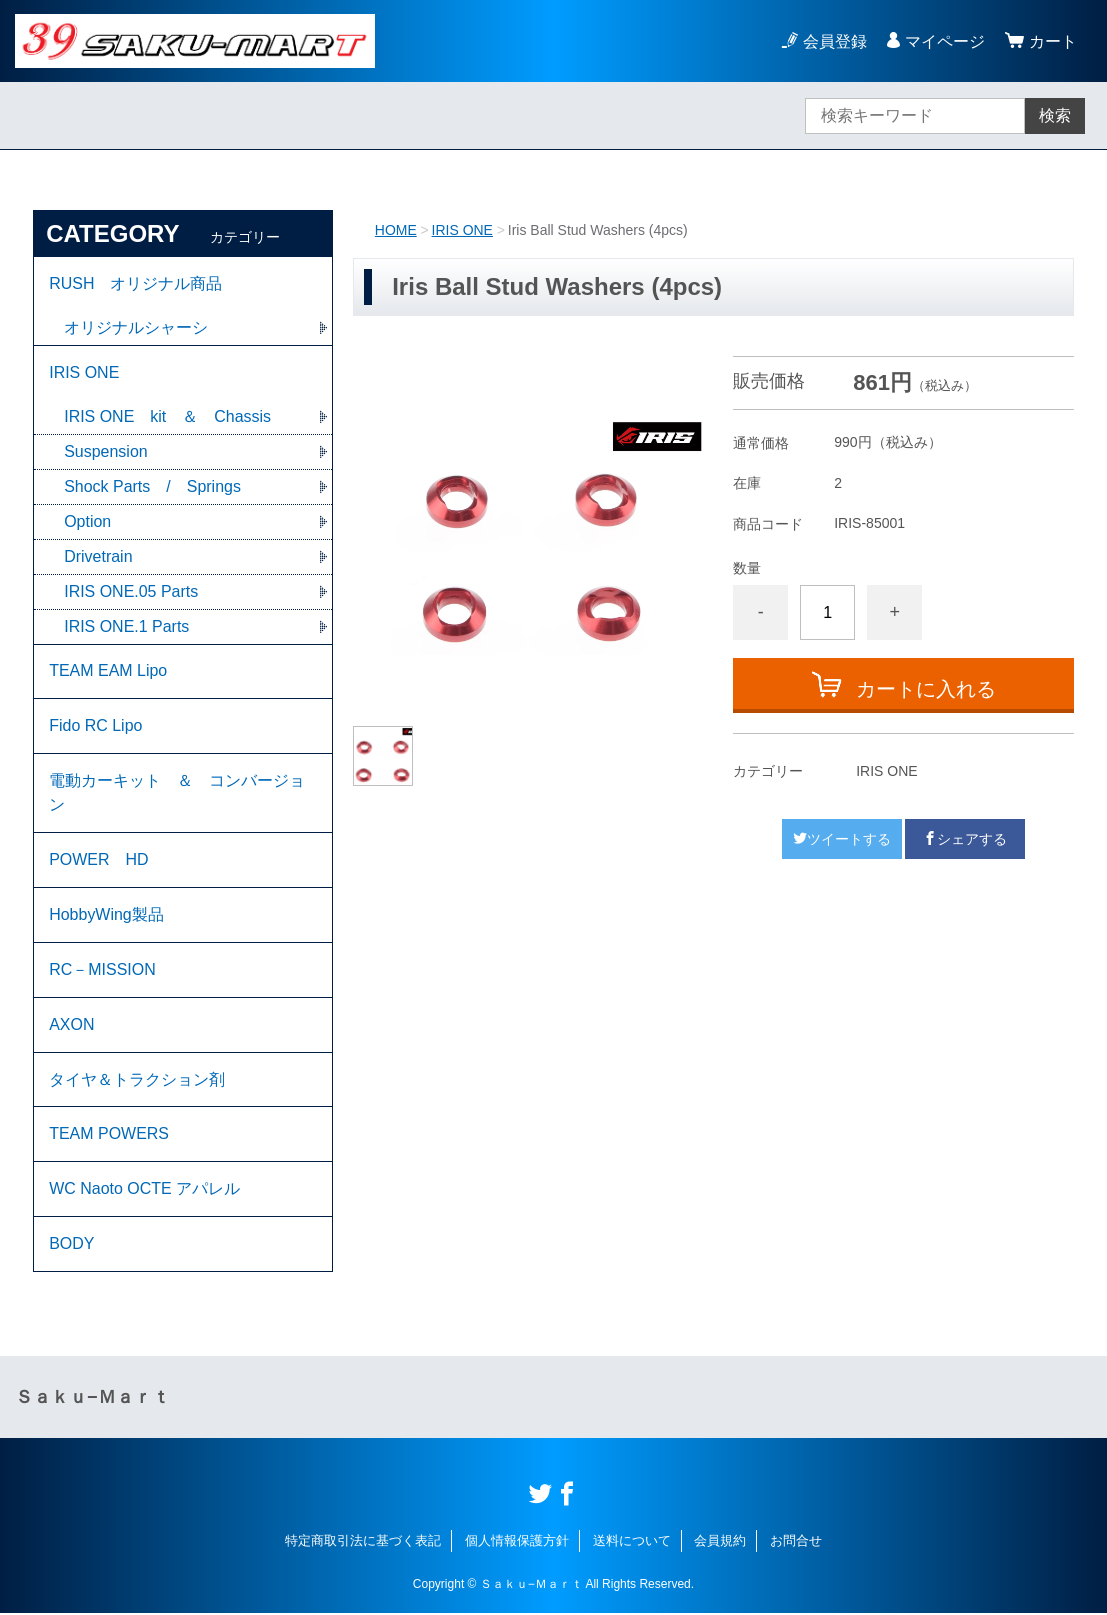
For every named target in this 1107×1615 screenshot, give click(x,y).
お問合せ (796, 1542)
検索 (1055, 115)
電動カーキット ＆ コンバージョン (177, 793)
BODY (71, 1245)
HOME (396, 230)
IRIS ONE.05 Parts (131, 591)
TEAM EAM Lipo (108, 671)
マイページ (945, 41)
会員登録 (835, 41)
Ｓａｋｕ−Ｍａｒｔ (92, 1399)
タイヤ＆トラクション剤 (137, 1080)
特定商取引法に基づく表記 (363, 1542)
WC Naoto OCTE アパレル (144, 1190)
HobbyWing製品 (106, 915)
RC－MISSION (102, 970)
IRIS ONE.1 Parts (126, 626)
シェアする (965, 839)
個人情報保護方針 (517, 1542)
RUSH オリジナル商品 (135, 283)
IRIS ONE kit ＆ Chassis (167, 416)
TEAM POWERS (109, 1135)
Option (87, 521)
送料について (632, 1542)
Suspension (106, 451)
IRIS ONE (462, 230)
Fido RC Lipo (95, 726)
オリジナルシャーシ (136, 327)
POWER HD (99, 860)
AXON (71, 1025)
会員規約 (720, 1542)
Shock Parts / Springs (152, 486)
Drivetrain (98, 556)
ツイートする (842, 839)
